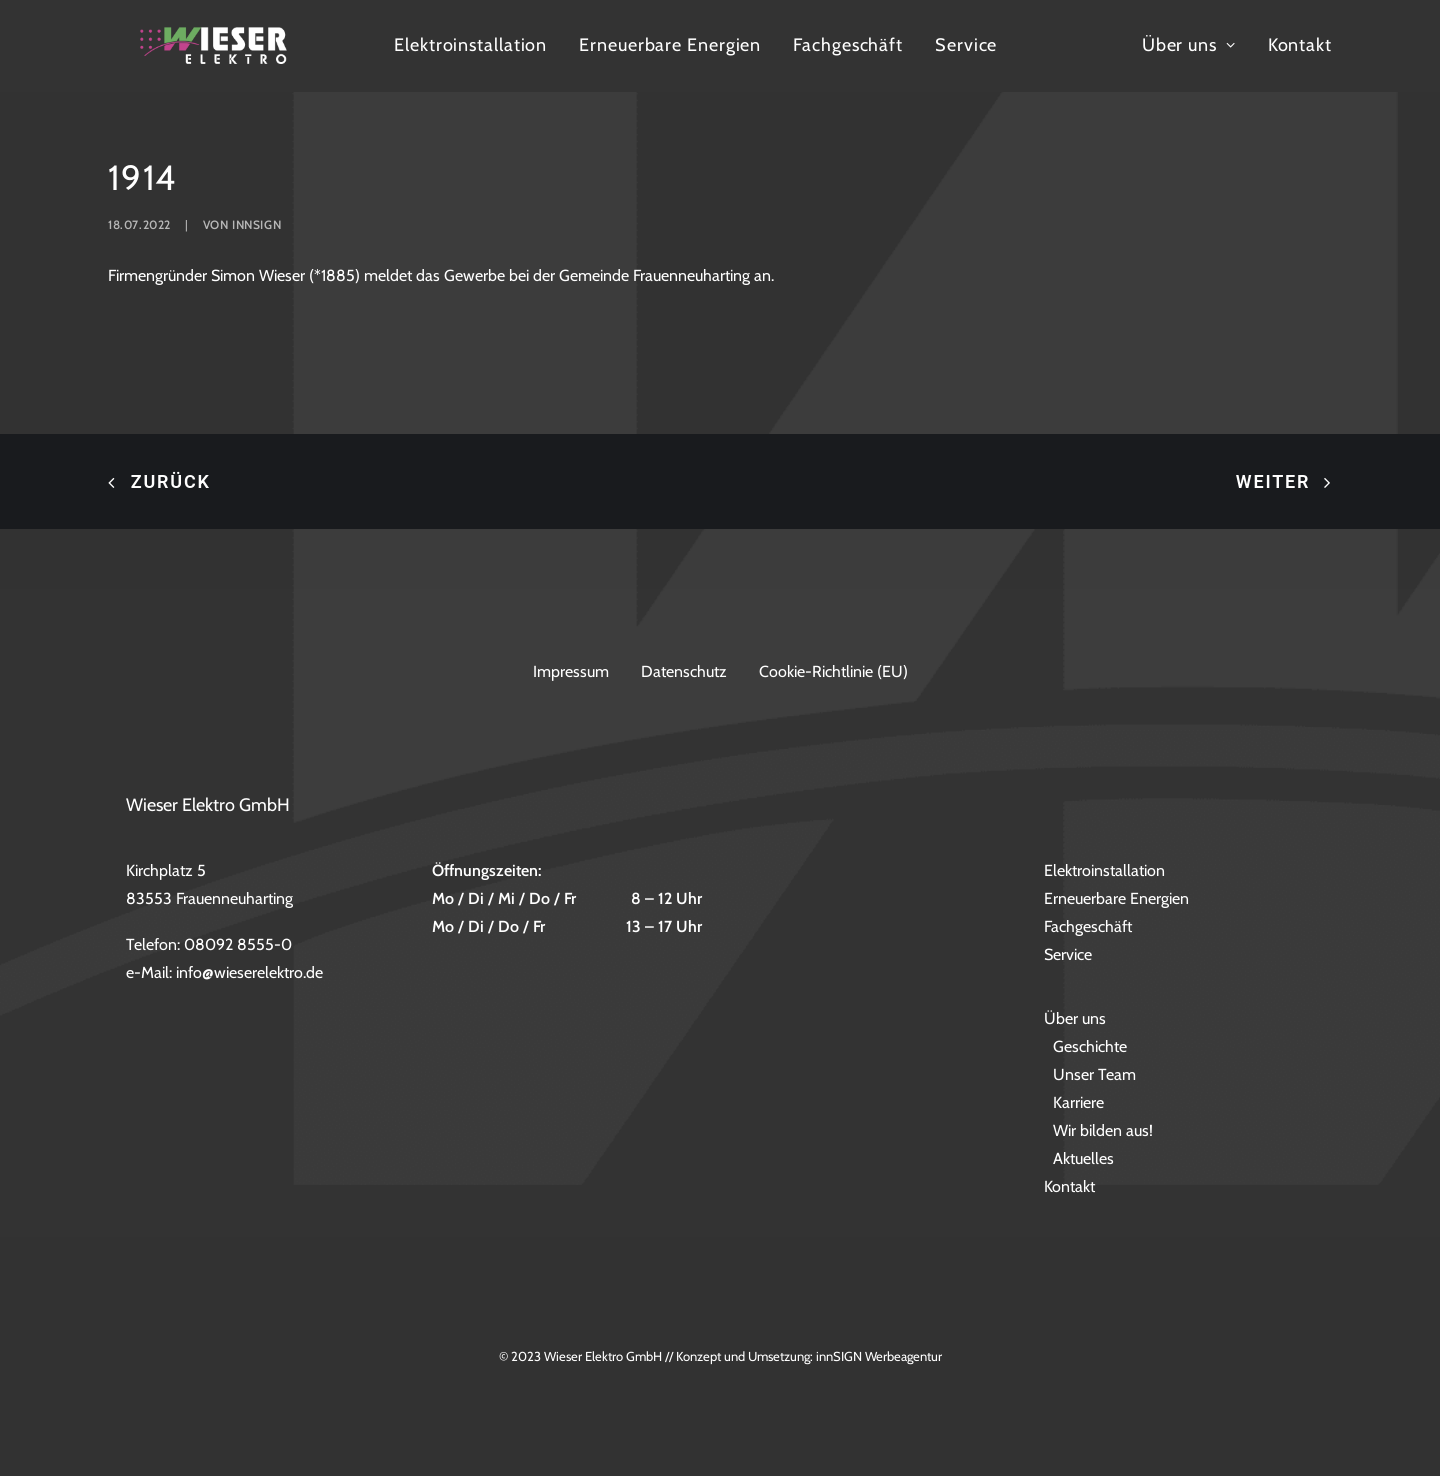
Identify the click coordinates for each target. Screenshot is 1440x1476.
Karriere (1078, 1103)
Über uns (1281, 72)
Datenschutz (684, 671)
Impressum (571, 671)
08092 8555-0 (238, 945)
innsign (256, 284)
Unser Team (1094, 1075)
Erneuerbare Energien (807, 72)
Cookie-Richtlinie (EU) (833, 671)
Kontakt (1392, 72)
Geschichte (1090, 1047)
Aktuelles (1083, 1159)
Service (1103, 72)
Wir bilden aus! (1103, 1131)
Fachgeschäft (985, 72)
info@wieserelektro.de (249, 973)
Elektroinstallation (607, 72)
